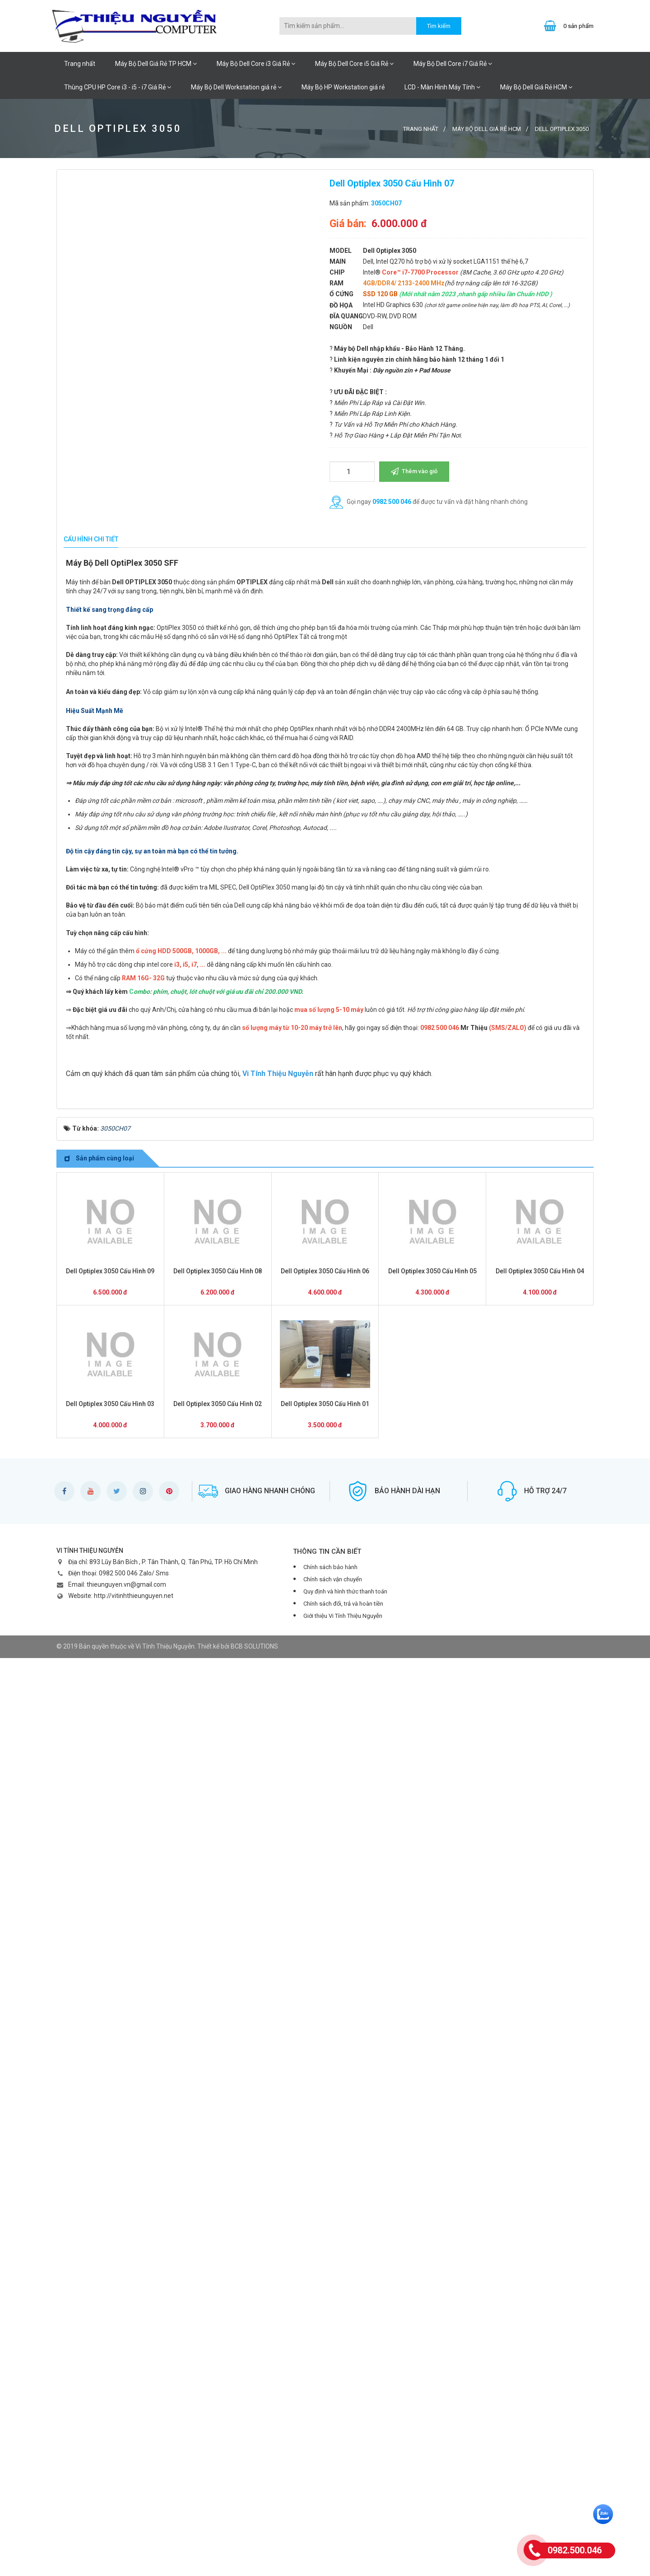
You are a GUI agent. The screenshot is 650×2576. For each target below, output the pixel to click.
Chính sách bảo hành (330, 2485)
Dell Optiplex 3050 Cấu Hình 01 (325, 2321)
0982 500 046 (391, 501)
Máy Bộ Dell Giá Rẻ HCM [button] (536, 87)
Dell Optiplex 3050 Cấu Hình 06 (325, 2189)
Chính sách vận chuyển (332, 2497)
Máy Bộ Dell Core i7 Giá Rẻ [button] (452, 63)
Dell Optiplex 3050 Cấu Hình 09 (110, 2189)
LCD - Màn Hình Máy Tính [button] (442, 87)
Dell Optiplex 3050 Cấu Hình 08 (217, 2189)
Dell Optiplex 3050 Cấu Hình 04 (540, 2189)
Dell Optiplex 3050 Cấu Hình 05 (432, 2189)
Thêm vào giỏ (414, 471)
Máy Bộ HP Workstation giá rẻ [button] (343, 87)
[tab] (91, 539)
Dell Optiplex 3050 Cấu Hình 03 (110, 2321)
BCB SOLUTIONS (254, 2564)
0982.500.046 (575, 2550)
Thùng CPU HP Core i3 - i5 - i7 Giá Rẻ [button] (117, 87)
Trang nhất (79, 63)
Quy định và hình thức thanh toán (345, 2509)
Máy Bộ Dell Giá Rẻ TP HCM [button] (156, 63)
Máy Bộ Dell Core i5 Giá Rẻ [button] (354, 63)
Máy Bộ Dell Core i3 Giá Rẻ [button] (256, 63)
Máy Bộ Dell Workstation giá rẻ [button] (236, 87)
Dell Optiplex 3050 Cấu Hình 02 (217, 2321)
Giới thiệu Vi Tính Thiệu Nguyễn (342, 2533)
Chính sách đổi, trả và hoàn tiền (343, 2521)
